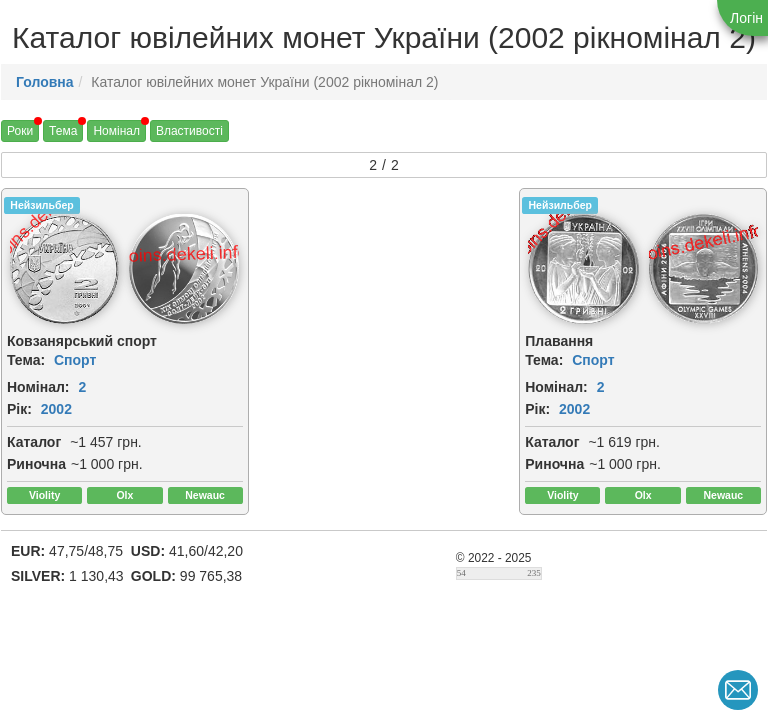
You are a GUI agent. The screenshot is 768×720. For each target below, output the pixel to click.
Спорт (75, 360)
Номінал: (38, 387)
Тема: (26, 360)
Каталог (34, 442)
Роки (20, 131)
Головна (45, 82)
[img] (64, 269)
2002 (56, 409)
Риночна (36, 464)
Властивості (189, 131)
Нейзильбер (41, 205)
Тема (63, 131)
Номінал (116, 131)
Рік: (19, 409)
